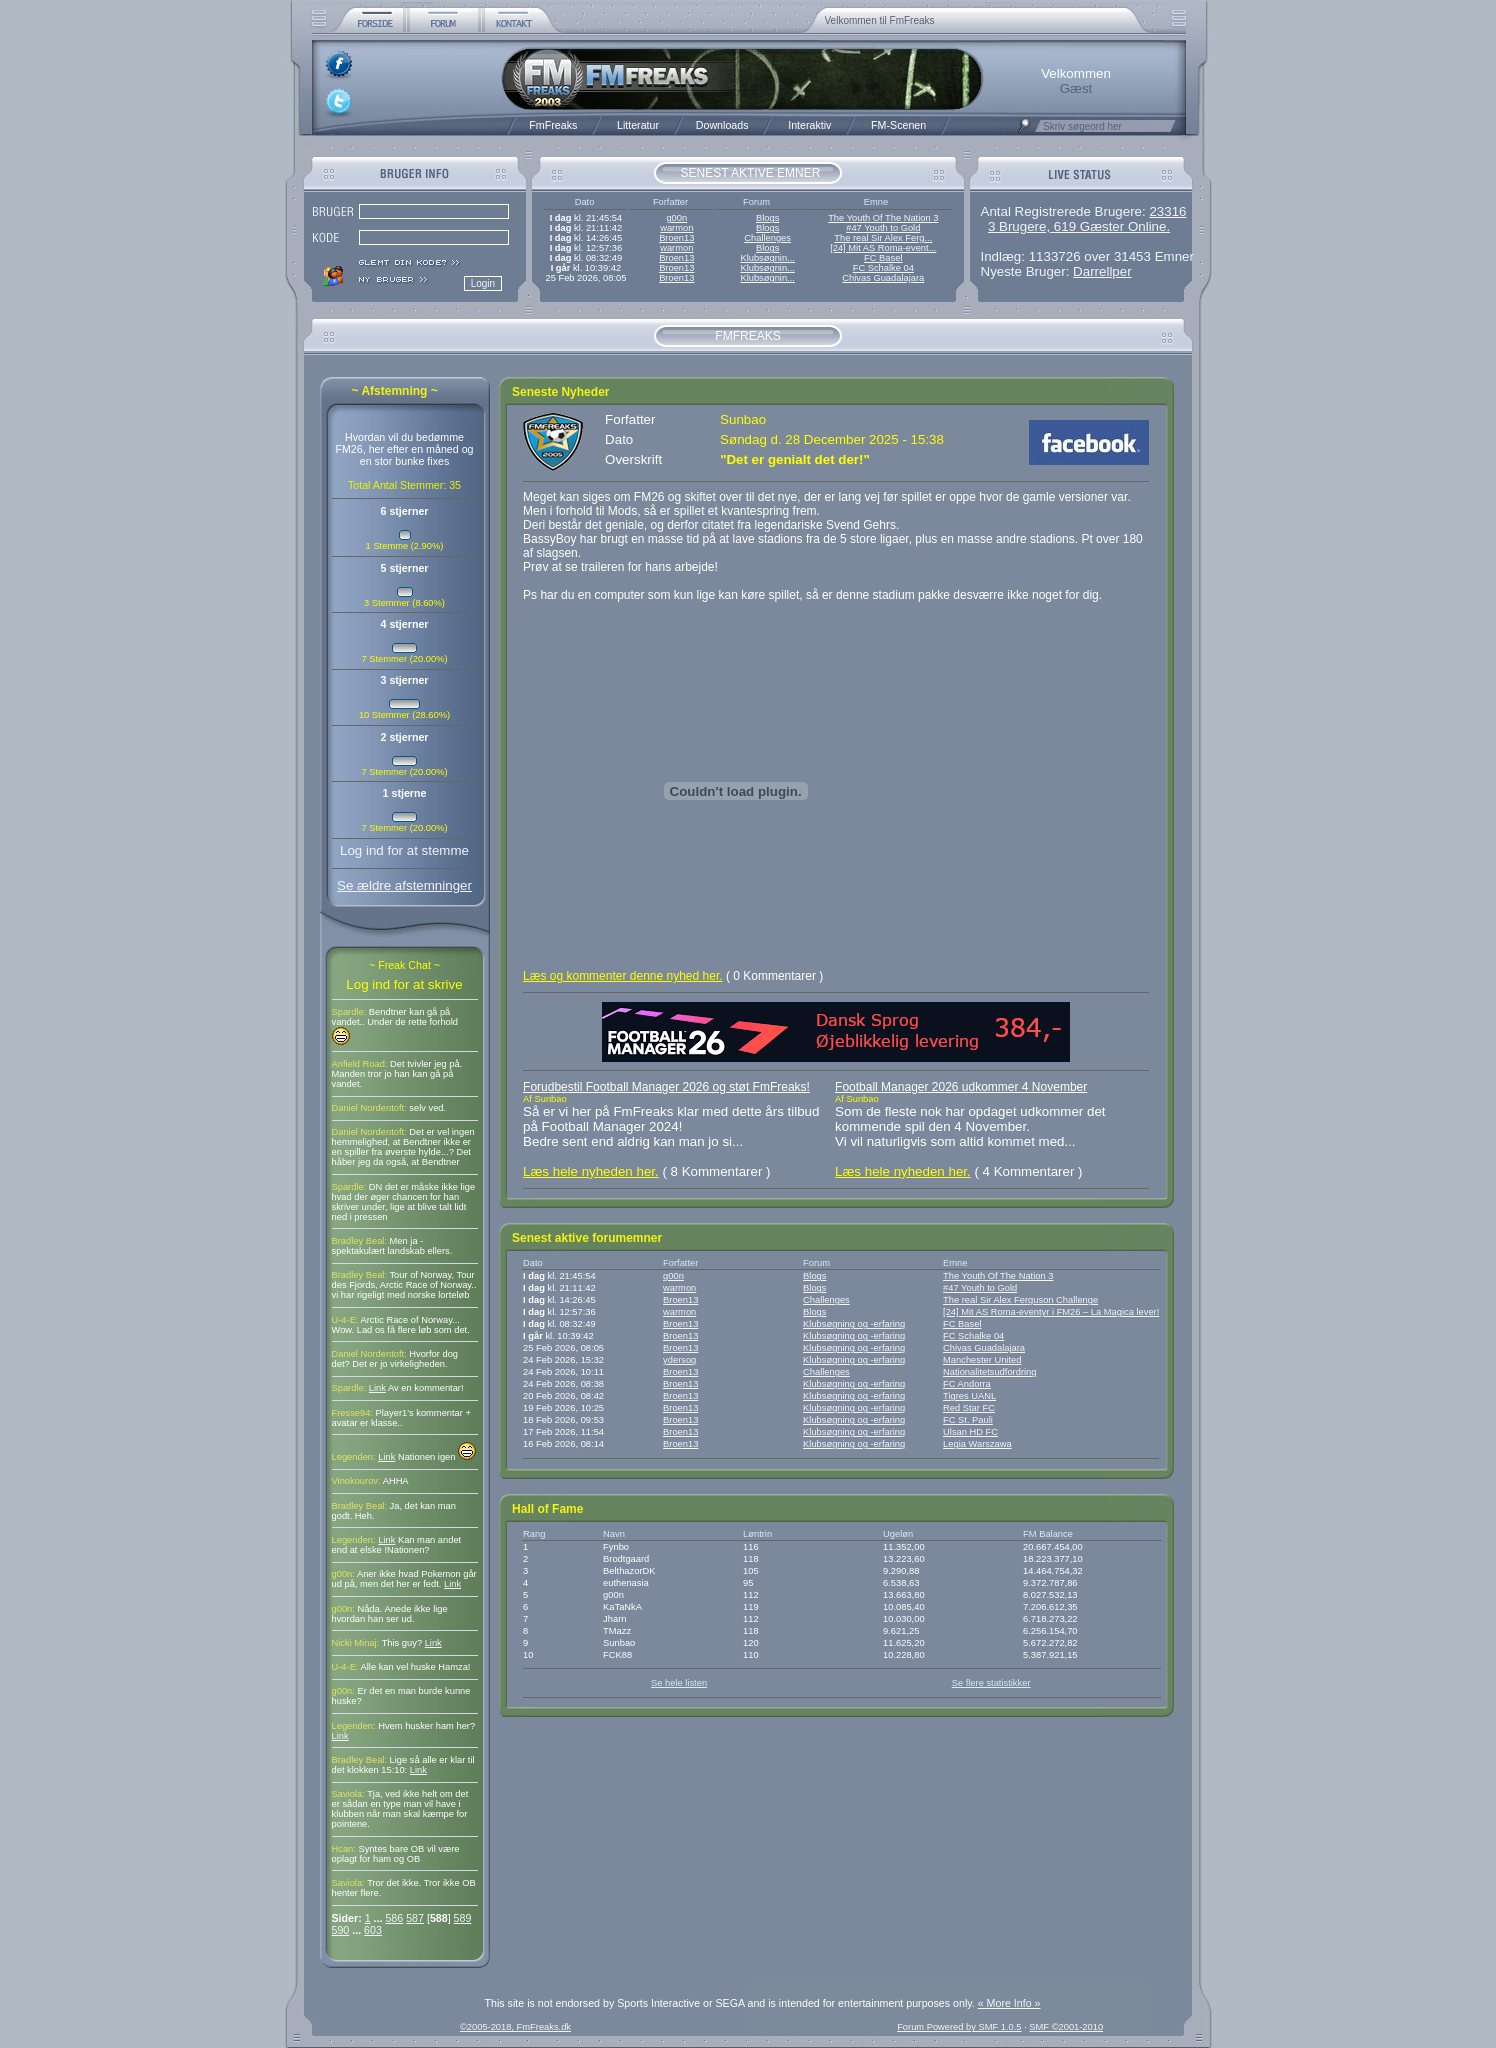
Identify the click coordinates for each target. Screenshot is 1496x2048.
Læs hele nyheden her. (591, 1171)
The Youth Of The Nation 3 (883, 218)
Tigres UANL (969, 1396)
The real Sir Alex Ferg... (883, 238)
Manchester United (982, 1360)
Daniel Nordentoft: (369, 1108)
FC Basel (883, 258)
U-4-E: (345, 1320)
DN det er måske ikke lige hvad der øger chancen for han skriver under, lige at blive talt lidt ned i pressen (404, 1202)
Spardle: (349, 1012)
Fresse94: (352, 1413)
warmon (676, 228)
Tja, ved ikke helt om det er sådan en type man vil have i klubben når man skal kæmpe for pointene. (400, 1809)
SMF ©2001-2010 (1066, 2027)
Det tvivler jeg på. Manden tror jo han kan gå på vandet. (397, 1074)
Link (377, 1388)
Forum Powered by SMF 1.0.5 (959, 2027)
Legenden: (354, 1457)
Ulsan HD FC (970, 1432)
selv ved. (427, 1108)
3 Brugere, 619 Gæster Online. (1079, 226)
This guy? (403, 1643)
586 (394, 1918)
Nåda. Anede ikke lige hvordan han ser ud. (390, 1614)
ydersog (679, 1360)
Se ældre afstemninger (404, 885)
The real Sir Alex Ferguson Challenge (1020, 1300)
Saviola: (348, 1794)
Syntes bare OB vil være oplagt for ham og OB (396, 1854)
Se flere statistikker (991, 1683)
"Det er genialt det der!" (795, 459)
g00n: (343, 1574)
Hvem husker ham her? (426, 1726)
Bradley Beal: (359, 1241)
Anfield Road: (360, 1064)
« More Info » (1009, 2003)
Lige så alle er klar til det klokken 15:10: (403, 1765)
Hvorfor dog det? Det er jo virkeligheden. (395, 1359)
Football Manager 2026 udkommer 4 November (961, 1087)
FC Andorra (967, 1384)
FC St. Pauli (968, 1420)
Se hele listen (679, 1683)
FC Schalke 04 (883, 268)
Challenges (767, 238)
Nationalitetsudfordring (989, 1372)
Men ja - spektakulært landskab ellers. (392, 1246)
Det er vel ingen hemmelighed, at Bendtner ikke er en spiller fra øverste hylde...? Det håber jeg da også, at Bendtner (403, 1147)
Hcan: (344, 1849)
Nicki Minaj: (356, 1643)
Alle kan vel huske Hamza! (416, 1667)
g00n (676, 218)
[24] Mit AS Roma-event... (883, 248)
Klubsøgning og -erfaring (854, 1324)
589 (463, 1918)
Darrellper (1102, 271)
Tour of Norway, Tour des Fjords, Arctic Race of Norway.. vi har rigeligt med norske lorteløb (404, 1285)
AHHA (396, 1481)
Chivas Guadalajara (883, 278)
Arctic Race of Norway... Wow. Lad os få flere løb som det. (401, 1325)
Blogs (767, 218)
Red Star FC (969, 1408)
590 (341, 1930)
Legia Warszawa (977, 1444)
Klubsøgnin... (767, 258)
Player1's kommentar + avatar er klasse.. (401, 1418)
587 (415, 1918)
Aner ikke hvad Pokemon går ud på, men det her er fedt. (404, 1579)
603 (373, 1930)
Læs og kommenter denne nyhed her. (622, 976)
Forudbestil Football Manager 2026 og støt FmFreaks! (666, 1087)
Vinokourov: (356, 1481)
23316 (1167, 211)
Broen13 (676, 238)
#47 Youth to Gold (883, 228)
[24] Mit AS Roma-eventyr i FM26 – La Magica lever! (1051, 1312)
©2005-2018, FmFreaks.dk (515, 2027)
